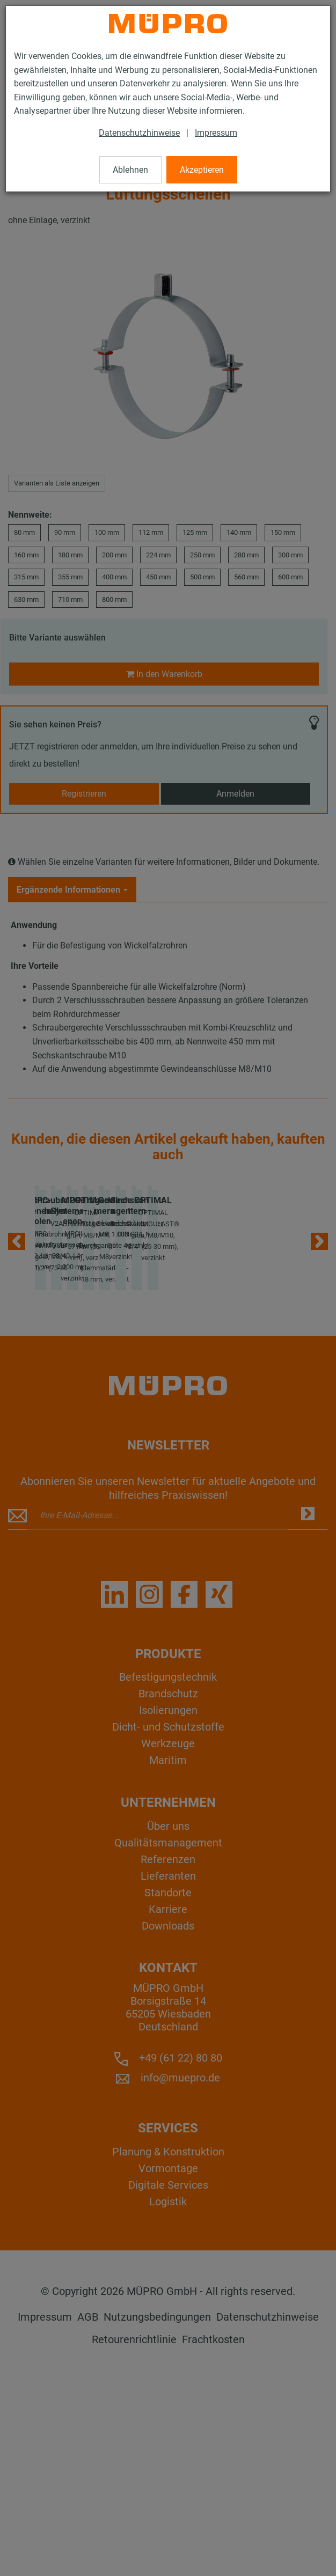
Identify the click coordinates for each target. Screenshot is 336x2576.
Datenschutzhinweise (139, 133)
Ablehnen (130, 170)
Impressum (216, 133)
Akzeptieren (202, 170)
